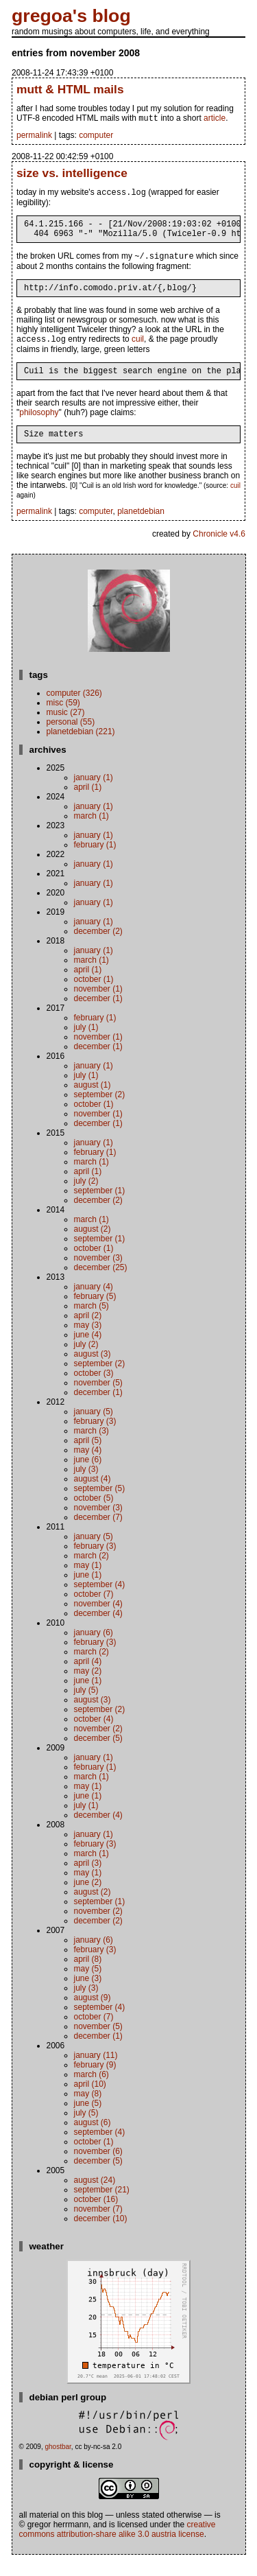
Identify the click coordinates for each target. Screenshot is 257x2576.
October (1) (94, 995)
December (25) (100, 1283)
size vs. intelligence (71, 174)
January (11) (96, 2071)
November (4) (98, 1619)
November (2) (98, 1744)
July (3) (86, 1485)
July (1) (86, 1043)
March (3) (91, 1446)
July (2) (86, 1197)
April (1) (88, 803)
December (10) (100, 2234)
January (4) (93, 1302)
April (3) (88, 1879)
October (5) (94, 1514)
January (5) (93, 1427)
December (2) (98, 947)
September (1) (99, 1206)
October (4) (94, 1735)
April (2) (88, 1331)
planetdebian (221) (81, 747)
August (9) (92, 2013)
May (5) (88, 1984)
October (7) (94, 1610)
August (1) (92, 1100)
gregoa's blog (71, 15)
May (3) (88, 1341)
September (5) (99, 1504)
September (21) (102, 2205)
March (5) (91, 1321)
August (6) (92, 2138)
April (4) (88, 1677)
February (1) (95, 860)
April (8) (88, 1975)
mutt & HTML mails (70, 89)
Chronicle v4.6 (219, 549)
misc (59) (63, 718)
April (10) (90, 2100)
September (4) (99, 1600)
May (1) (88, 1581)
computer (96, 136)
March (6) (91, 2090)
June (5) (88, 2119)
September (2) (99, 1110)
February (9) (95, 2080)
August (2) (92, 1245)
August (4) (92, 1494)
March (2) (91, 1571)
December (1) (98, 1014)
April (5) (88, 1456)
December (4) (98, 1629)
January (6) (93, 1648)
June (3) (88, 1994)
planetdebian (140, 527)
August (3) (92, 1369)
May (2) (88, 1686)
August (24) (95, 2196)
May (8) (88, 2109)
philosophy (38, 426)
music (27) (66, 728)
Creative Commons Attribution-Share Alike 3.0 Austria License (117, 2545)
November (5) (98, 1398)
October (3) (94, 1389)
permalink (34, 136)
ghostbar (58, 2462)
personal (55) (71, 737)
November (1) (98, 1004)
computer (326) (74, 709)
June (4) (88, 1350)
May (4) (88, 1466)
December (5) (98, 1754)
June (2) (88, 1898)
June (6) (88, 1475)
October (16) (96, 2215)
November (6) (98, 2167)
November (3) (98, 1273)
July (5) (86, 1706)
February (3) (95, 1437)
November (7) (98, 2224)
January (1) (93, 793)
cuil (138, 350)
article (214, 119)
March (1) (91, 831)
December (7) (98, 1533)
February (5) (95, 1312)
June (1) (88, 1590)
